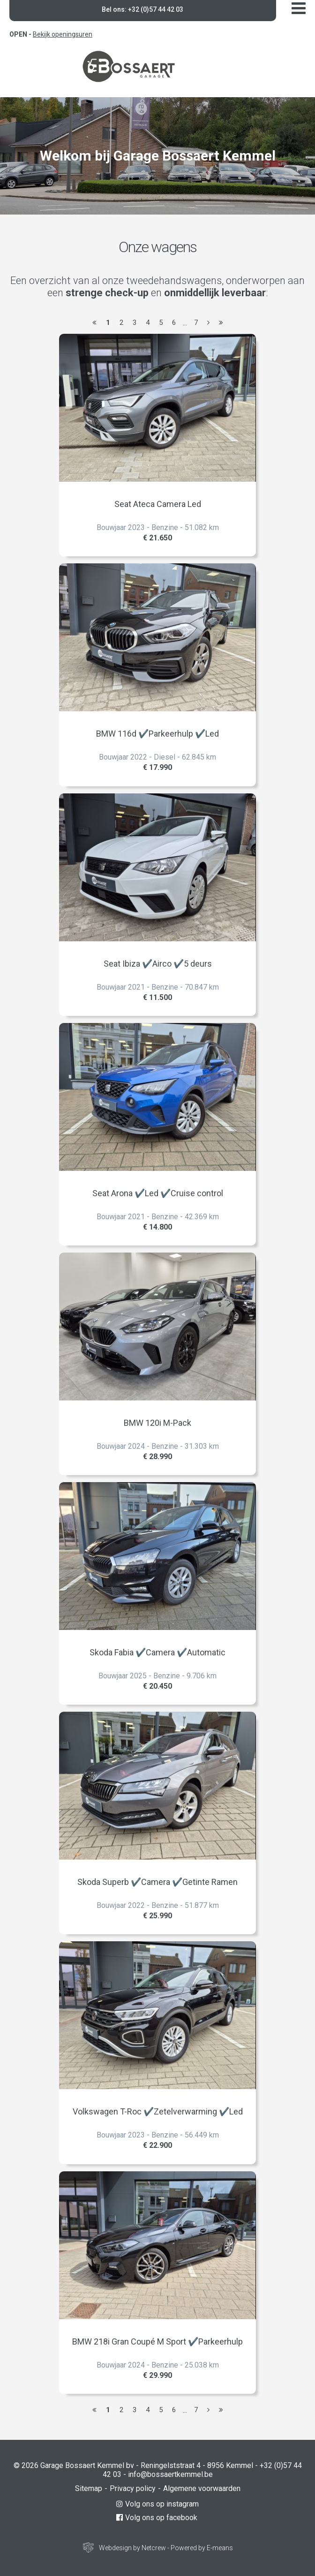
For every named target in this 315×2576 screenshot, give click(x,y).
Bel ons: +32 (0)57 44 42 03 (142, 9)
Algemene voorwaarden (201, 2488)
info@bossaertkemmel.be (170, 2474)
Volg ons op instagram (157, 2503)
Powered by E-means (202, 2548)
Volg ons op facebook (156, 2517)
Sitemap (88, 2488)
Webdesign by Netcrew (132, 2548)
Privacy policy (133, 2488)
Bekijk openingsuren (62, 34)
